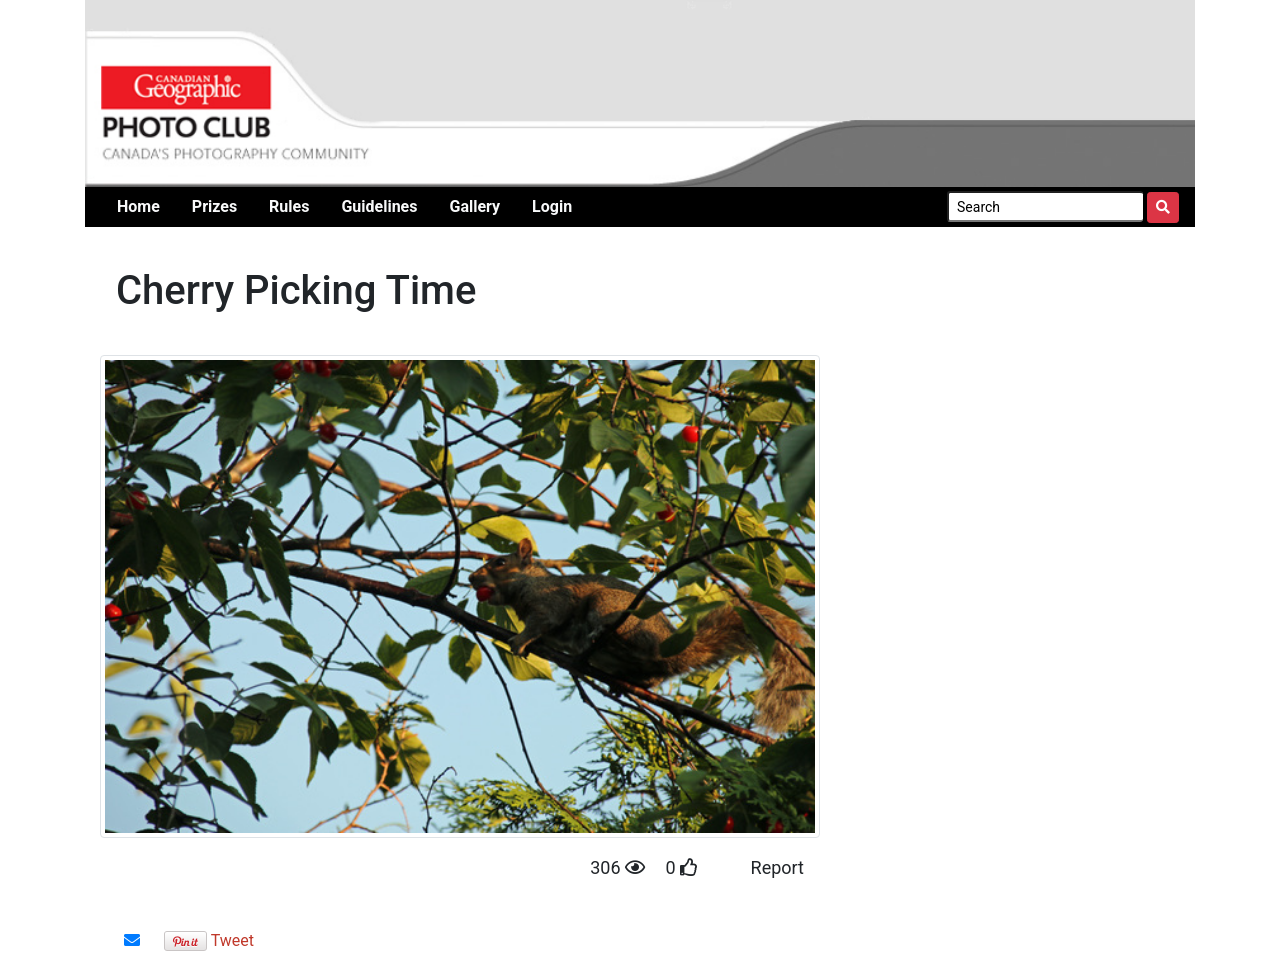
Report (777, 867)
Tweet (232, 940)
